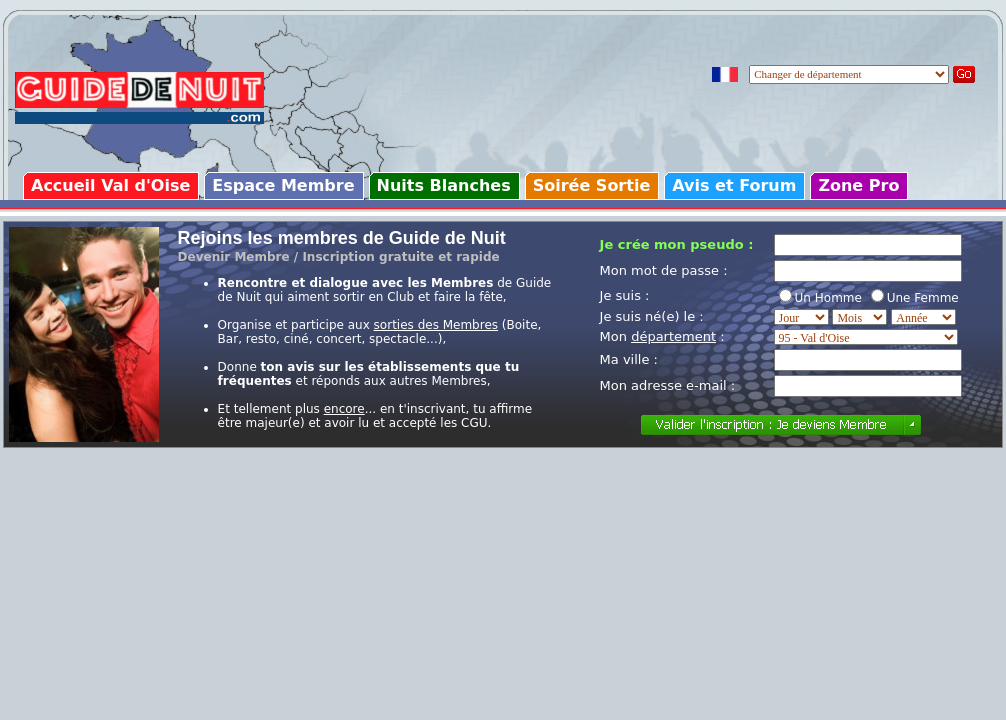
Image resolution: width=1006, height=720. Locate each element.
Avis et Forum (734, 185)
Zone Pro (858, 185)
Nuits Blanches (444, 185)
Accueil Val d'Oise (110, 185)
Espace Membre (283, 185)
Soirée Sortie (592, 185)
